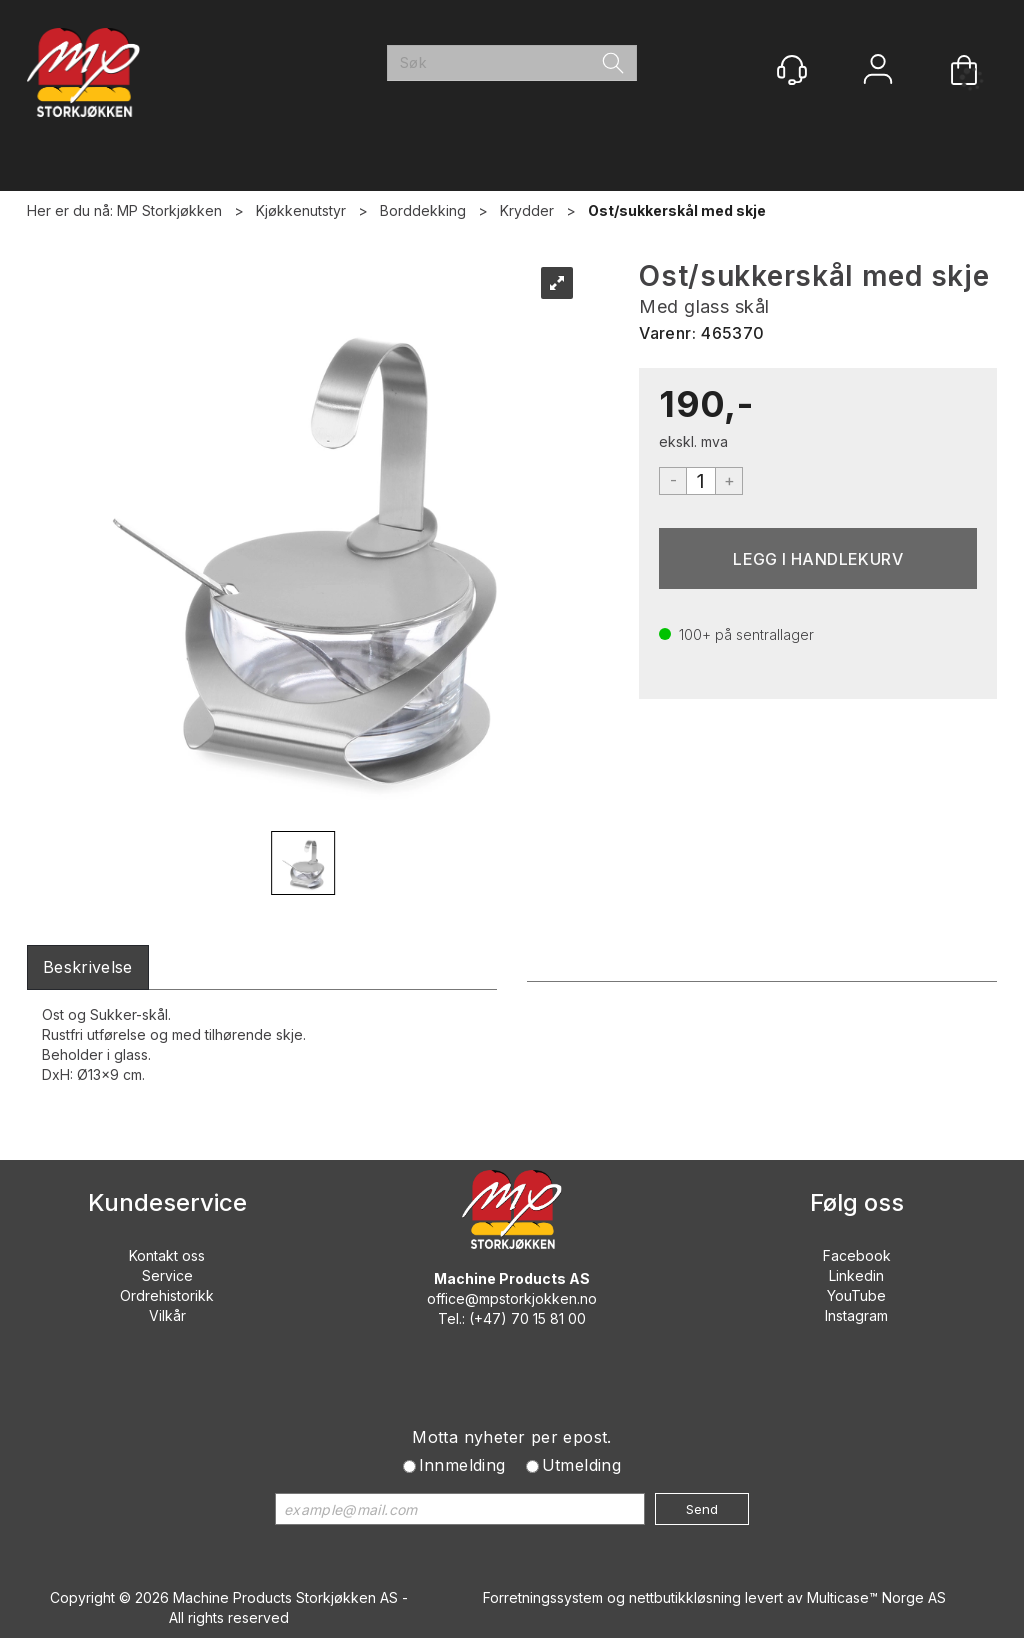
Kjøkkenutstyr (301, 210)
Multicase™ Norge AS (876, 1597)
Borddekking (423, 210)
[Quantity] (701, 481)
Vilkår (167, 1315)
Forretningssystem (543, 1597)
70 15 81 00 (548, 1318)
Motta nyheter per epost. (512, 1437)
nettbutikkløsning (685, 1597)
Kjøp (818, 558)
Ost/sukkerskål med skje (677, 210)
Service (167, 1275)
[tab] (88, 967)
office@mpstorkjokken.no (512, 1298)
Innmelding (462, 1465)
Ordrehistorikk (167, 1295)
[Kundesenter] (792, 70)
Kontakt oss (167, 1255)
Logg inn (878, 71)
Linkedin (856, 1275)
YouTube (856, 1295)
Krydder (527, 210)
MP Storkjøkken (169, 210)
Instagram (856, 1315)
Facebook (857, 1255)
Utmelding (582, 1465)
